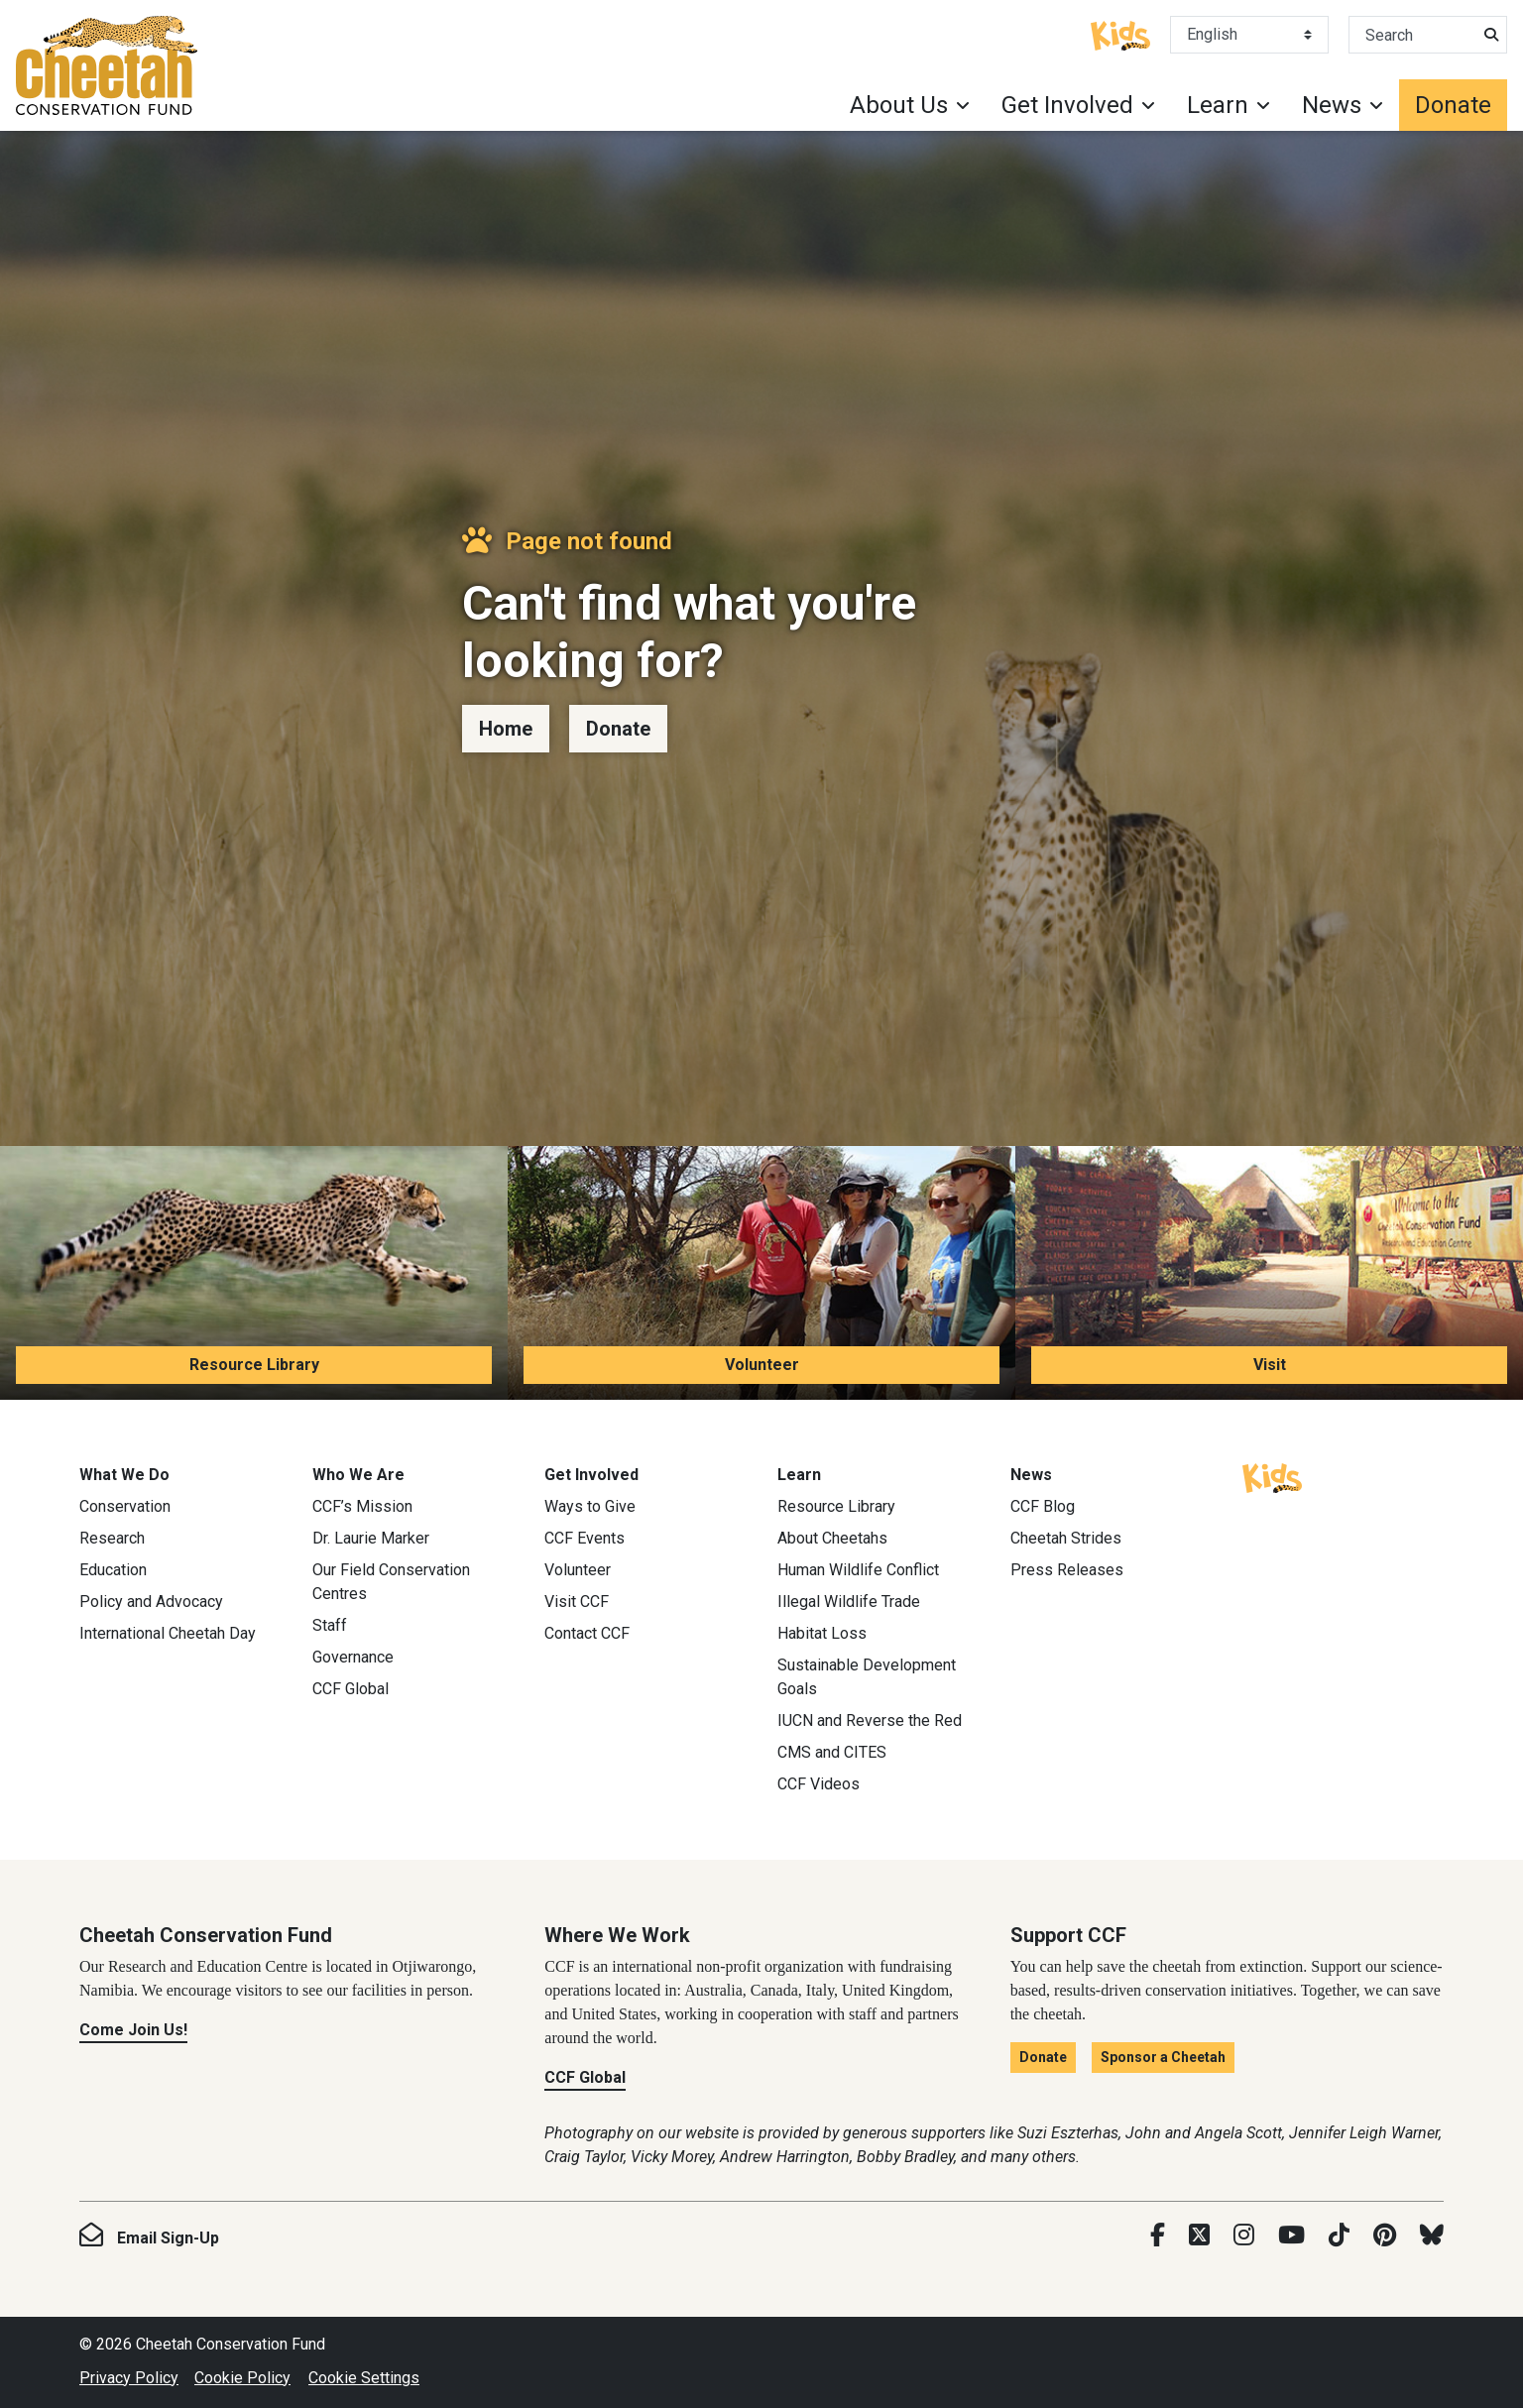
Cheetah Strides (1065, 1538)
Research (112, 1538)
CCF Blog (1042, 1506)
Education (113, 1569)
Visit (1269, 1364)
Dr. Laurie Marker (370, 1538)
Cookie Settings (363, 2377)
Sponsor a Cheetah (1163, 2057)
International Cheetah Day (167, 1633)
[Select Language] (1249, 35)
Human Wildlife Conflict (858, 1569)
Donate (1453, 105)
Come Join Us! (133, 2029)
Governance (353, 1657)
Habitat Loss (822, 1633)
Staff (329, 1625)
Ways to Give (590, 1506)
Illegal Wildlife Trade (848, 1601)
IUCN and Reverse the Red (869, 1720)
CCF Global (350, 1688)
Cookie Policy (242, 2377)
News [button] (1331, 105)
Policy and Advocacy (151, 1601)
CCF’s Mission (362, 1506)
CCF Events (584, 1538)
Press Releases (1066, 1569)
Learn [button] (1217, 105)
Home (505, 729)
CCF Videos (818, 1784)
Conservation (125, 1506)
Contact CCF (587, 1633)
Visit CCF (576, 1601)
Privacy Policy (128, 2377)
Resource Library (254, 1364)
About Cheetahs (832, 1538)
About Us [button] (899, 105)
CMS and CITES (831, 1752)
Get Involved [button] (1067, 105)
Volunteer (762, 1364)
